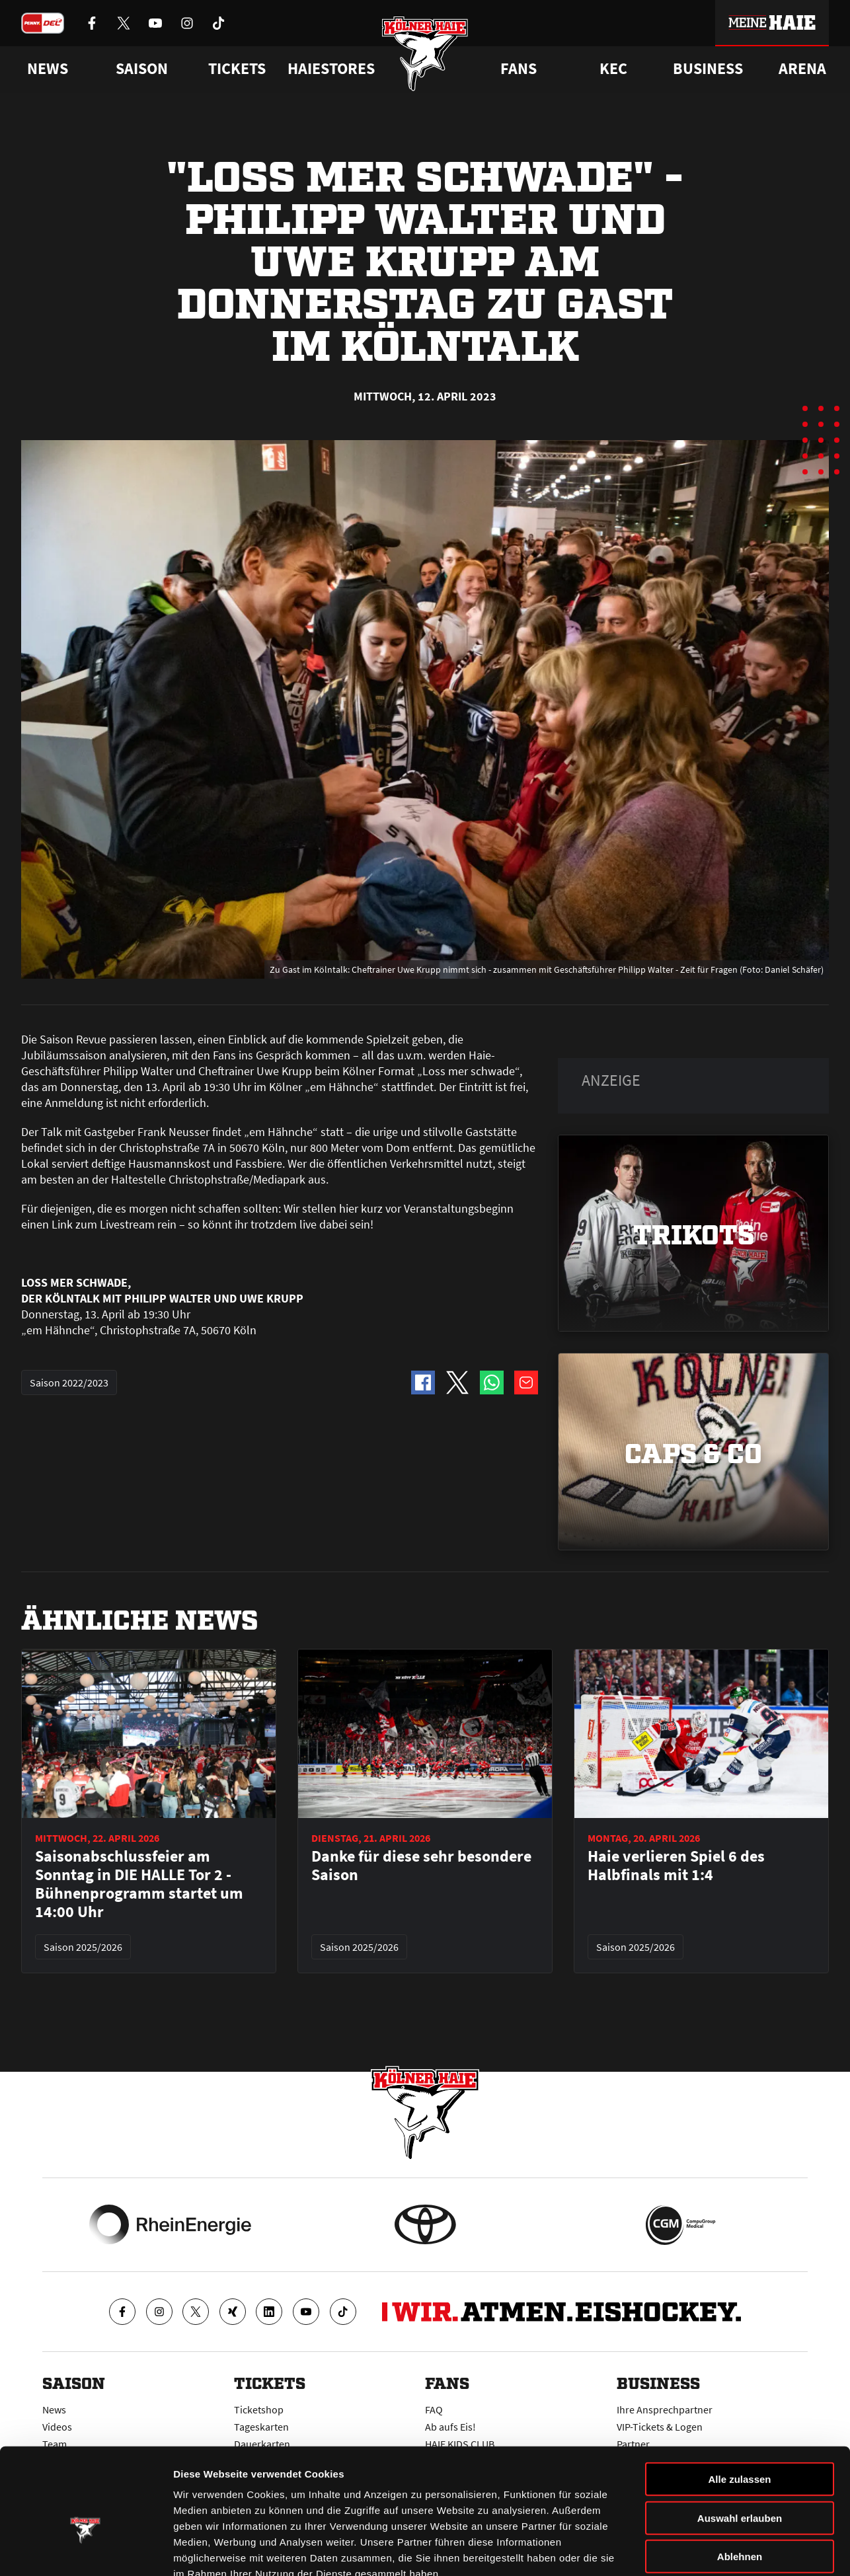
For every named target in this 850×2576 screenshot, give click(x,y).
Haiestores (331, 69)
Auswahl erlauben (739, 2440)
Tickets (237, 69)
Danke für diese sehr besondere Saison (421, 1865)
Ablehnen (739, 2479)
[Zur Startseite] (425, 54)
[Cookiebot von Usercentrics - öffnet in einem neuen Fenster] (85, 2550)
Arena (802, 69)
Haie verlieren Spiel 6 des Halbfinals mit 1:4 (676, 1865)
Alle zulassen (739, 2401)
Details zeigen (703, 2550)
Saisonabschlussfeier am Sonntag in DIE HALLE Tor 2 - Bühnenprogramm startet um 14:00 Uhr (139, 1884)
